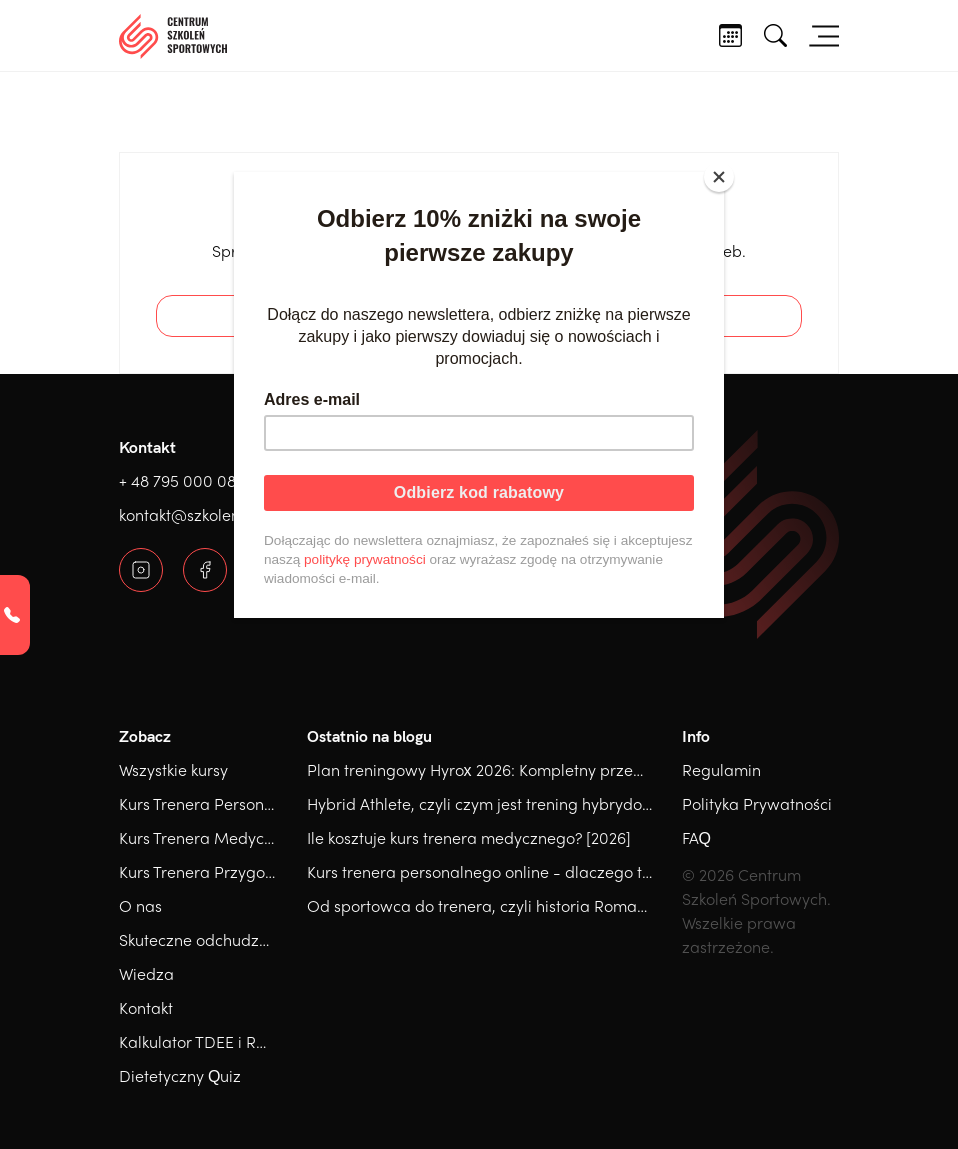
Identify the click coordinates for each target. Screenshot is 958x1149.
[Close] (719, 177)
